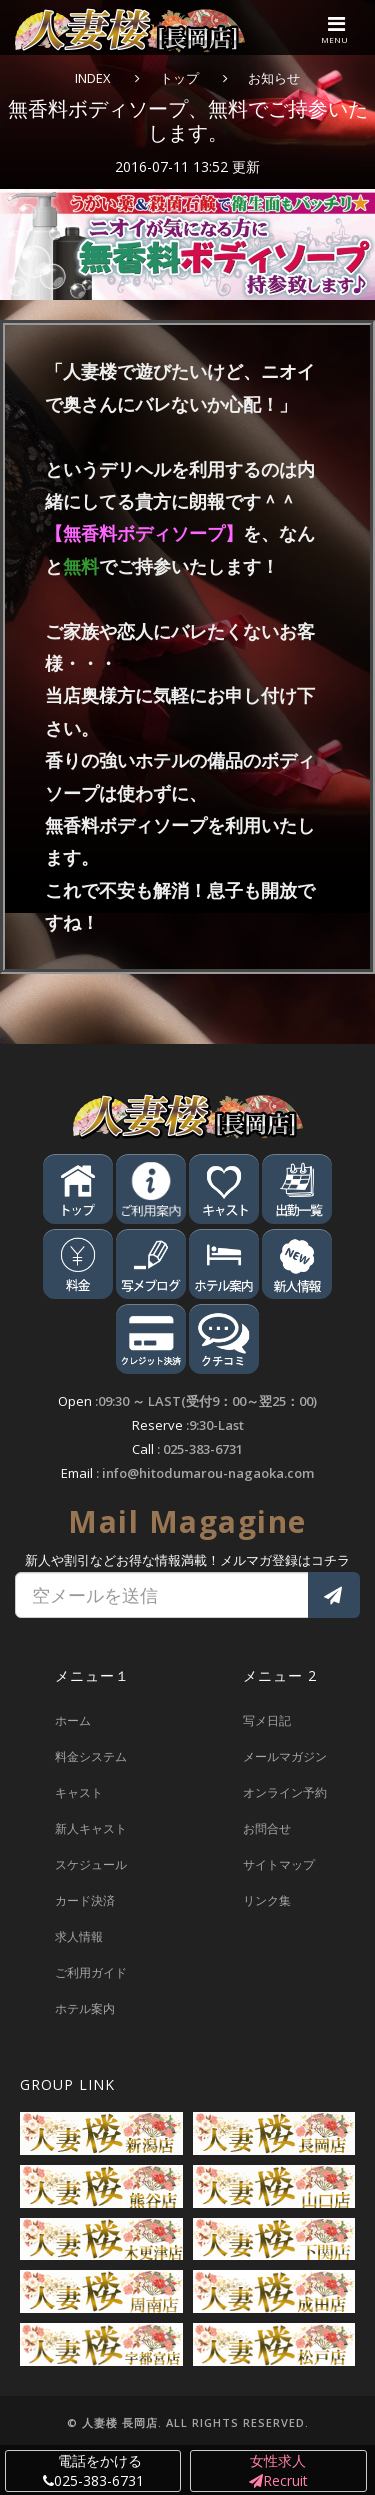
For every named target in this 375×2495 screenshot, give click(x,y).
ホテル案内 (85, 2008)
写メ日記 (267, 1720)
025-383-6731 (203, 1449)
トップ (179, 78)
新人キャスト (91, 1828)
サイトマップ (279, 1864)
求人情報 (79, 1936)
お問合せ (267, 1828)
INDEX (93, 78)
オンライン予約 (285, 1792)
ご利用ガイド (91, 1972)
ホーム (73, 1720)
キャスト (79, 1792)
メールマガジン (285, 1756)
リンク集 (267, 1900)
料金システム (91, 1756)
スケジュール (91, 1864)
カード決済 (85, 1900)
